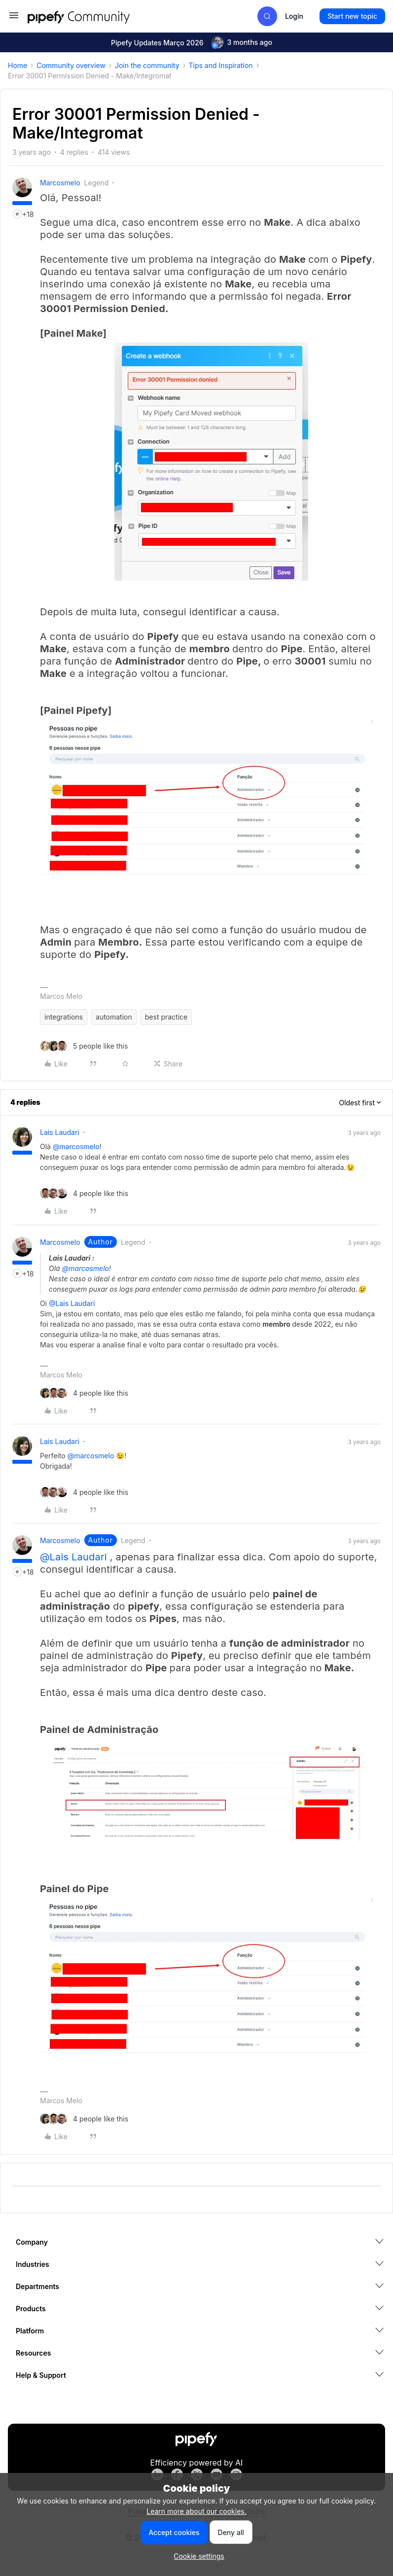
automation (114, 1017)
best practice (166, 1017)
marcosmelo (60, 182)
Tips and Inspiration (221, 65)
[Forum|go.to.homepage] (97, 16)
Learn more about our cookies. (196, 2511)
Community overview (71, 65)
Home (17, 65)
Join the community (147, 65)
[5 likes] (84, 1046)
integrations (63, 1017)
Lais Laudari (59, 1132)
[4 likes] (84, 1193)
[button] (14, 18)
